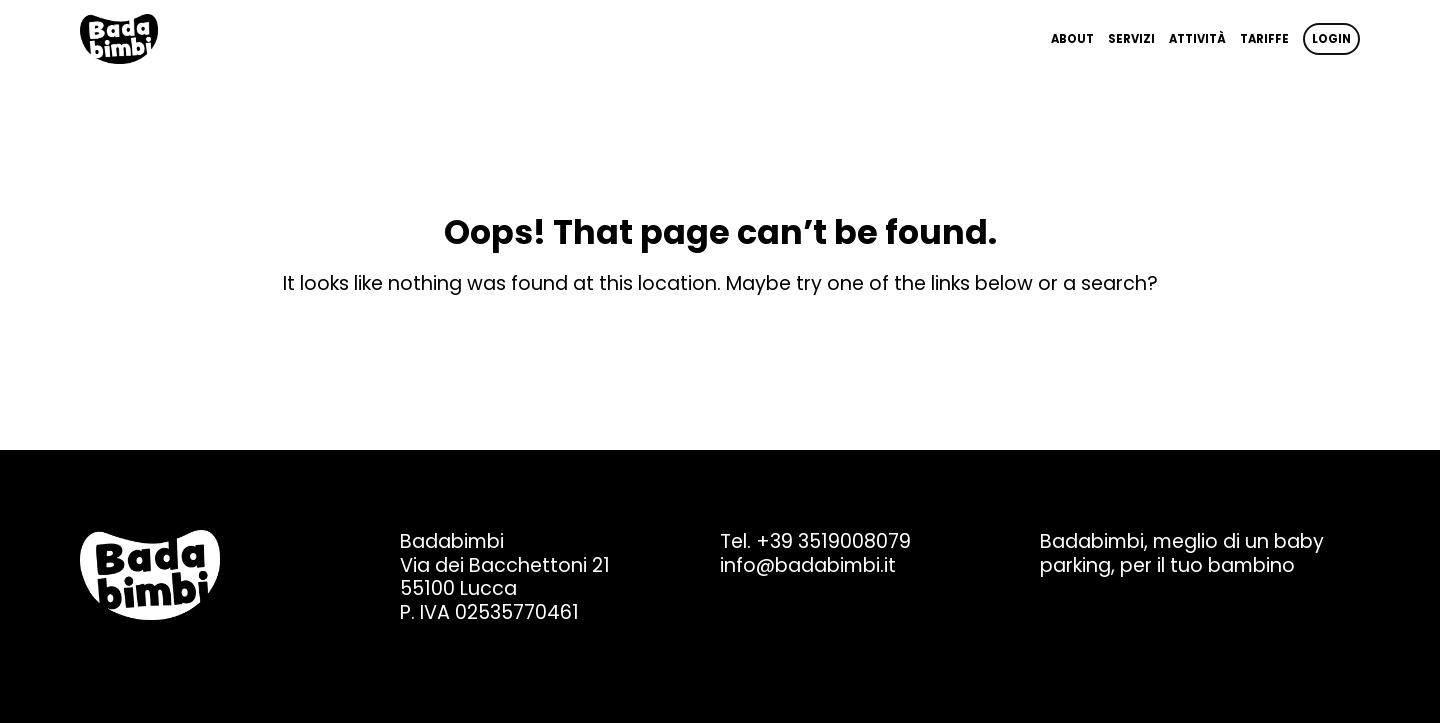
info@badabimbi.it (808, 565)
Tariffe (1264, 39)
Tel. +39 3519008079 (815, 541)
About (1072, 39)
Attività (1197, 39)
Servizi (1131, 39)
